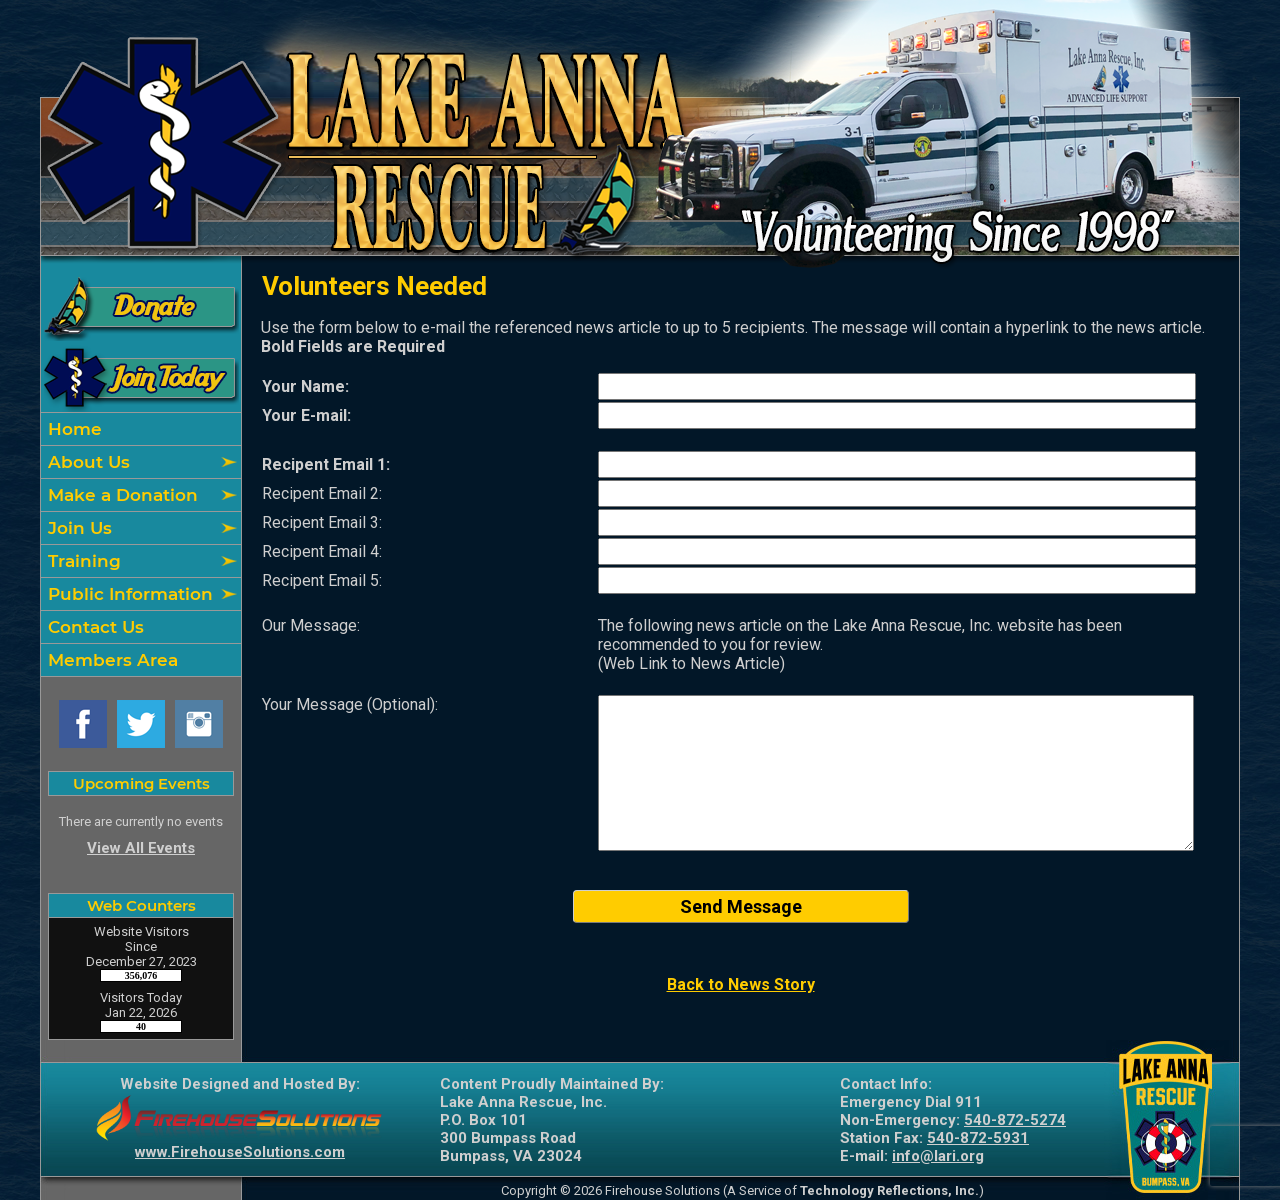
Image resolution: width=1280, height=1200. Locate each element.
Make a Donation (120, 495)
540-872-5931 (978, 1138)
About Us (86, 462)
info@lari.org (938, 1156)
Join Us (77, 528)
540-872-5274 (1015, 1120)
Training (82, 561)
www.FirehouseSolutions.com (240, 1152)
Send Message (741, 906)
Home (72, 429)
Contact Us (93, 627)
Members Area (110, 660)
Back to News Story (741, 984)
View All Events (141, 848)
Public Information (128, 594)
